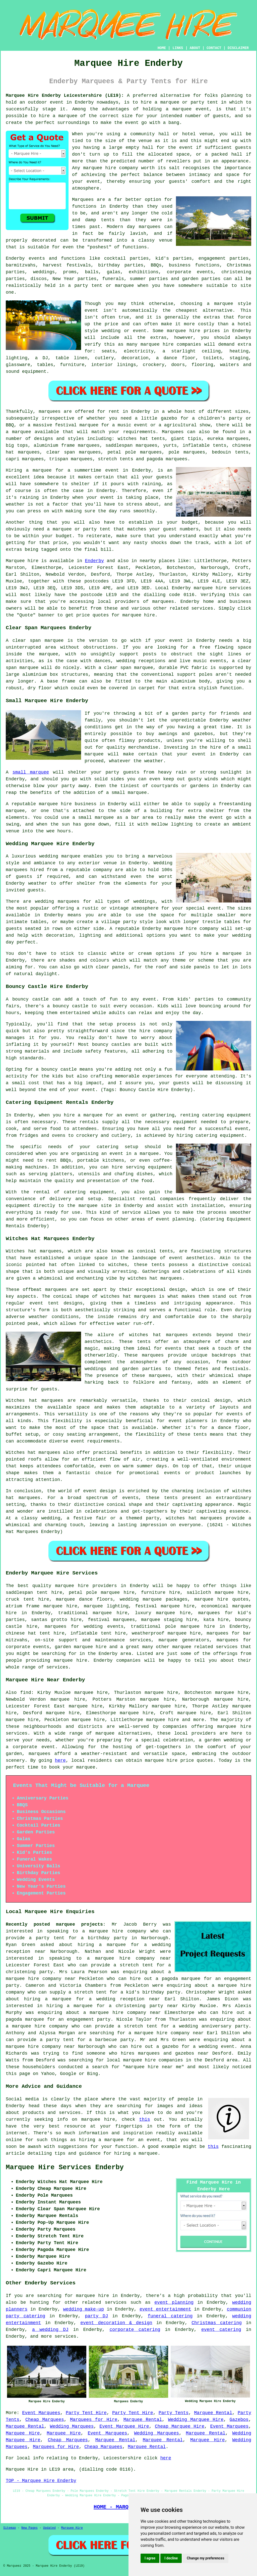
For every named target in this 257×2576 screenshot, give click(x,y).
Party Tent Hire (86, 2412)
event (186, 147)
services (115, 2302)
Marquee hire (22, 560)
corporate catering (134, 2329)
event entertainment (165, 2309)
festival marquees (111, 1619)
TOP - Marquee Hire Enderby (41, 2480)
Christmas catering (216, 2322)
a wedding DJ (50, 2329)
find (25, 1692)
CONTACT (214, 48)
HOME (162, 48)
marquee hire (210, 588)
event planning (174, 2302)
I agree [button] (150, 2558)
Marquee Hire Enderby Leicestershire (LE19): (65, 95)
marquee (93, 1115)
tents (200, 1434)
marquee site (95, 1205)
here (60, 1760)
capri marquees (25, 459)
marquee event (191, 109)
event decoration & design (116, 2322)
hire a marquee (58, 115)
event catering (221, 2329)
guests (164, 477)
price (60, 542)
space (183, 154)
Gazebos (239, 2419)
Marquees (172, 431)
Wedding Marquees (72, 2426)
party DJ (96, 2316)
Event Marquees (41, 2412)
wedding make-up (83, 2309)
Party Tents (173, 2412)
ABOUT (195, 48)
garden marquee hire (80, 1646)
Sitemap (9, 2528)
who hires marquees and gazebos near (159, 2053)
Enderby (94, 560)
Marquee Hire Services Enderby (65, 2167)
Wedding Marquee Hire (195, 2419)
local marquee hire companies (145, 2060)
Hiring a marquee (29, 470)
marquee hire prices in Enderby (209, 330)
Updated (49, 2528)
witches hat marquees (158, 1334)
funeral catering (170, 2316)
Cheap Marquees (44, 2419)
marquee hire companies (171, 344)
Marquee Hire (23, 2433)
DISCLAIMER (238, 48)
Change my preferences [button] (205, 2558)
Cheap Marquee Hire (179, 2426)
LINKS (177, 48)
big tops (17, 445)
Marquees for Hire (93, 2419)
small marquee (31, 772)
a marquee (146, 1153)
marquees (163, 601)
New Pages (29, 2528)
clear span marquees (73, 452)
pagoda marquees (167, 459)
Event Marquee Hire (124, 2426)
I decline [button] (171, 2558)
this (144, 2119)
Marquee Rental (213, 2412)
